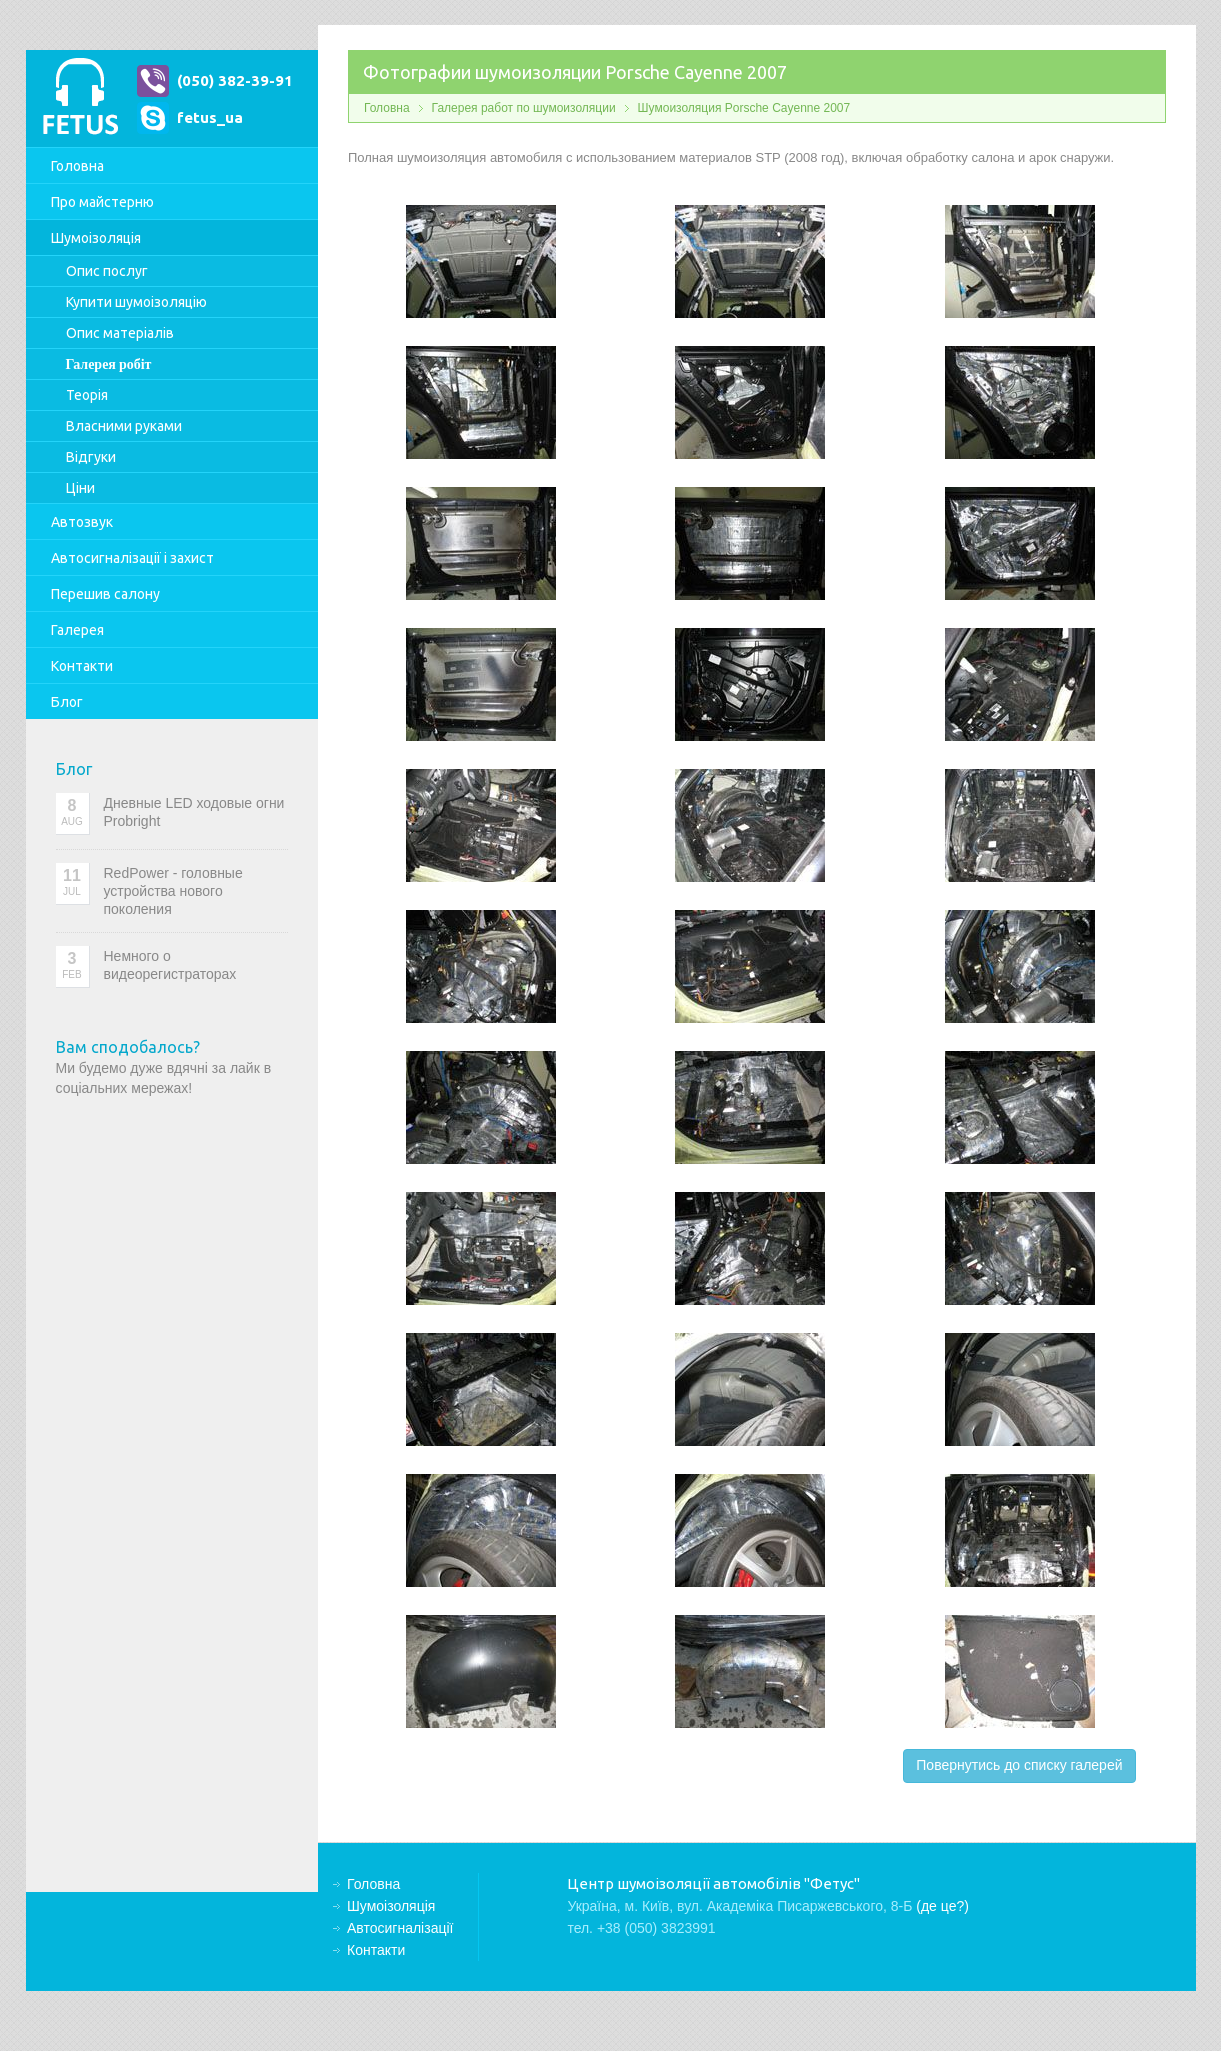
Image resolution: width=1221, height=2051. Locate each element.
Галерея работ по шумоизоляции (524, 108)
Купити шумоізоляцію (136, 302)
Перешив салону (105, 594)
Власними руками (124, 426)
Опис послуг (107, 271)
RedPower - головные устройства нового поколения (173, 891)
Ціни (80, 488)
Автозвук (82, 522)
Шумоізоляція (96, 238)
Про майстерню (102, 202)
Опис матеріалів (120, 333)
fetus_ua (210, 117)
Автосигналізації (132, 558)
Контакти (82, 666)
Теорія (87, 395)
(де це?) (942, 1906)
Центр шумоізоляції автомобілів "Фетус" (80, 98)
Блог (67, 702)
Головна (77, 166)
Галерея (77, 630)
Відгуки (91, 457)
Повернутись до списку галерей (1019, 1765)
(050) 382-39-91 (235, 80)
